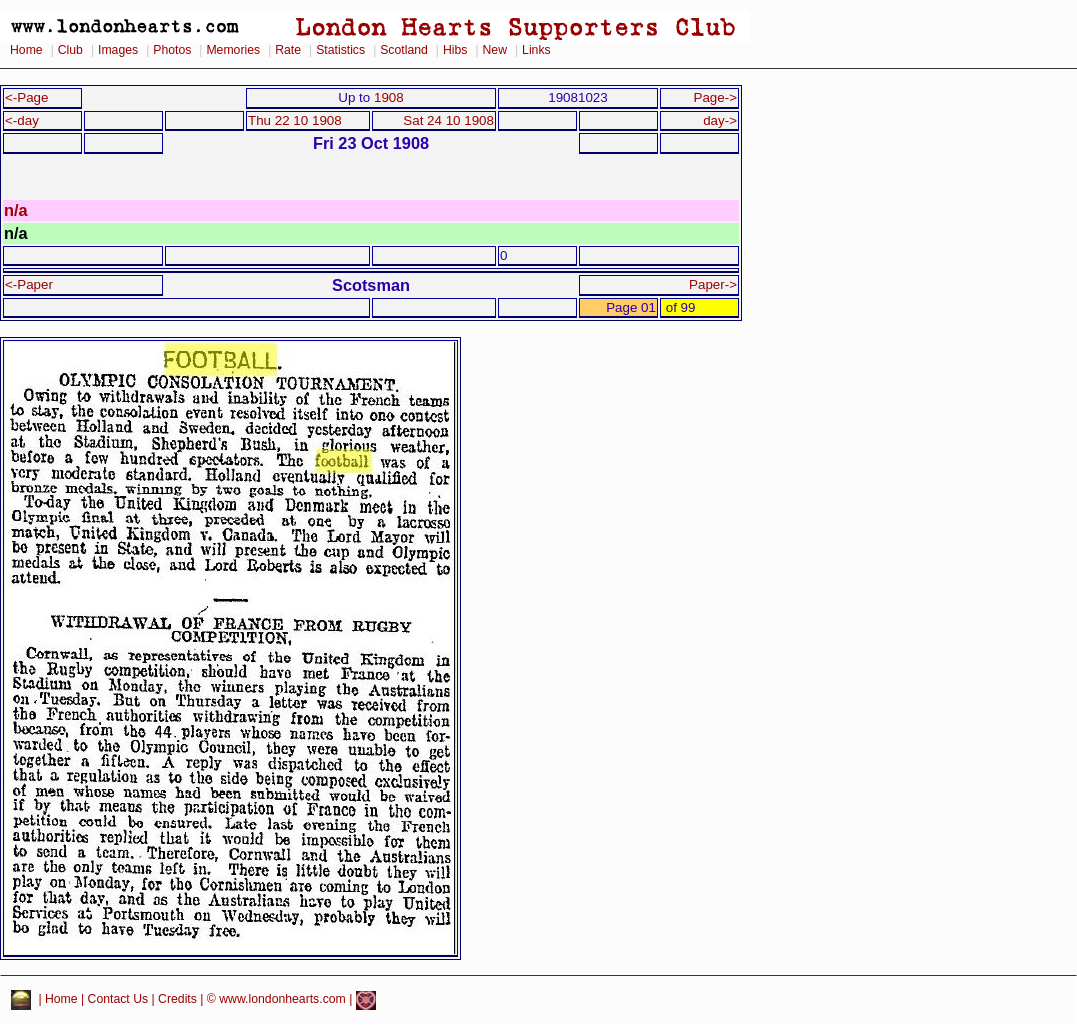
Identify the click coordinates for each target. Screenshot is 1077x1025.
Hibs (455, 50)
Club (70, 50)
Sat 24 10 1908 (448, 120)
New (495, 50)
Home (26, 50)
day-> (720, 120)
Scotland (404, 50)
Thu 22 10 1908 (295, 120)
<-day (22, 120)
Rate (288, 50)
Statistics (340, 50)
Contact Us (118, 1000)
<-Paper (29, 284)
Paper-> (713, 284)
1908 (389, 97)
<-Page (27, 97)
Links (536, 50)
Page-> (715, 97)
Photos (172, 50)
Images (118, 50)
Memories (233, 50)
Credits (177, 1000)
